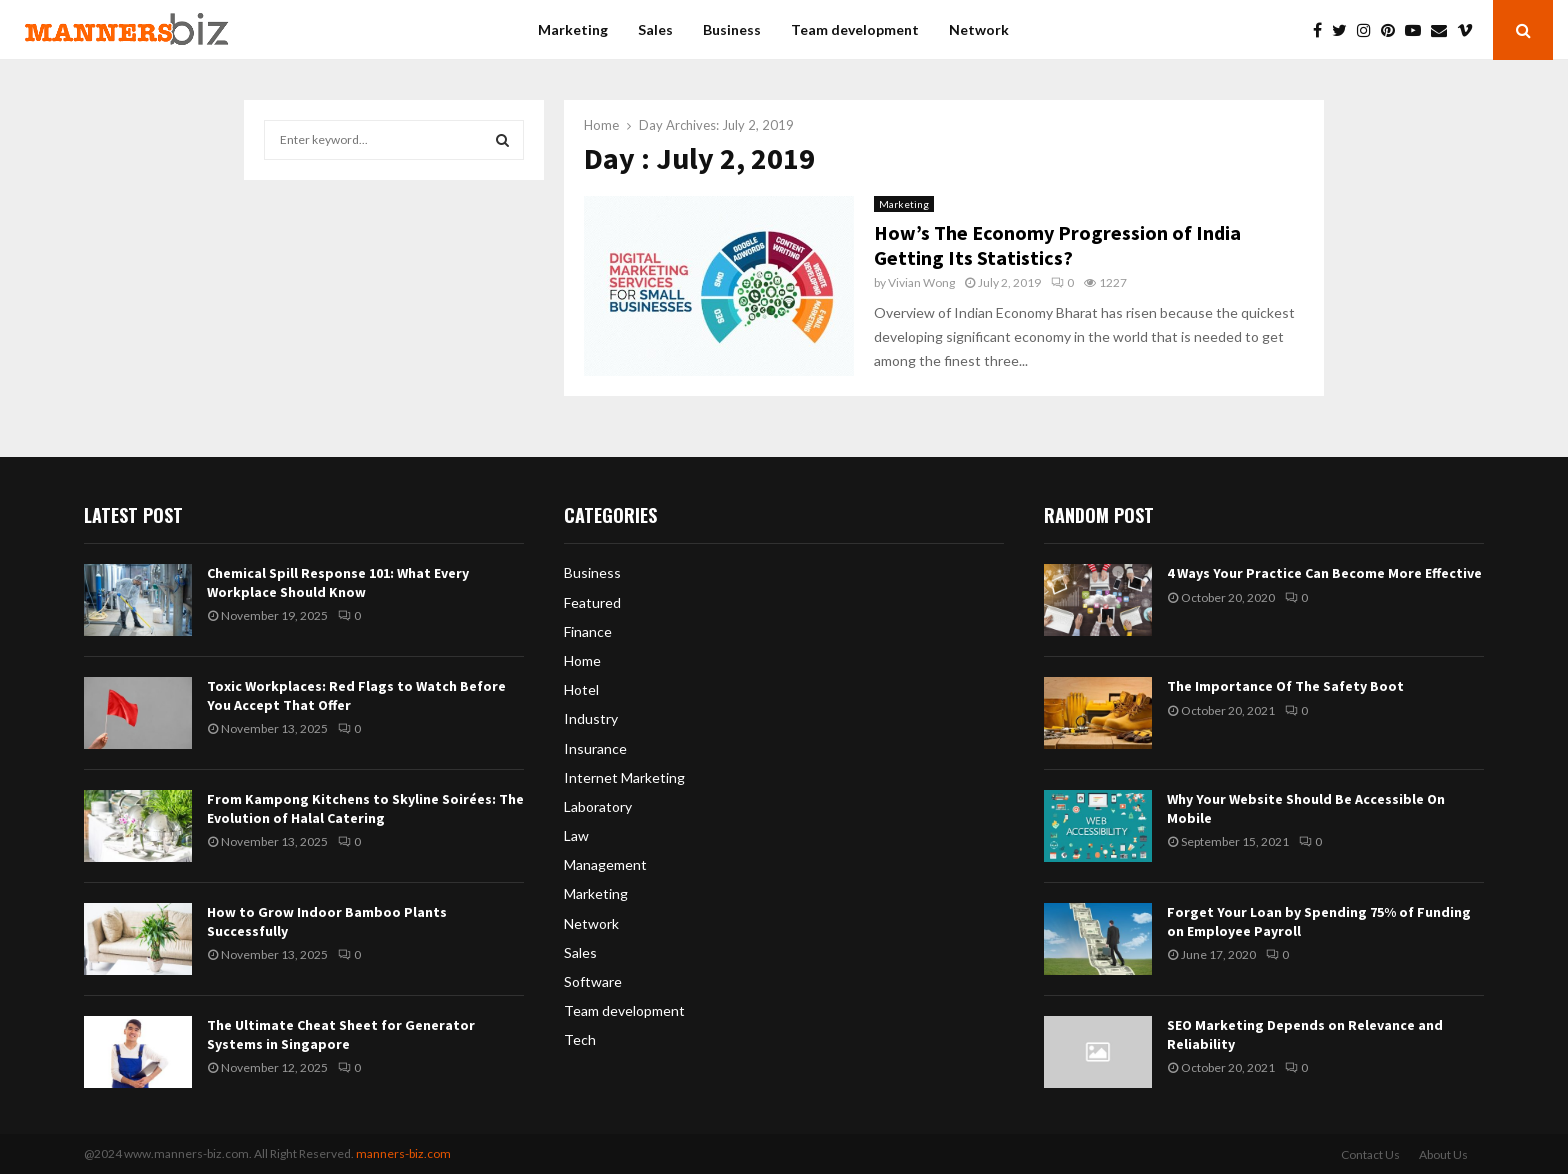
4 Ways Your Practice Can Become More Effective (1324, 573)
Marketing (573, 29)
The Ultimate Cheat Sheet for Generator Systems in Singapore (341, 1034)
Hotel (581, 689)
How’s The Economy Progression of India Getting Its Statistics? (1057, 245)
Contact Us (1370, 1154)
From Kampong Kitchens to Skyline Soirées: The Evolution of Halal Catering (365, 808)
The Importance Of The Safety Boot (1285, 686)
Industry (591, 718)
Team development (855, 29)
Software (593, 981)
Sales (655, 29)
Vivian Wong (921, 282)
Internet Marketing (624, 777)
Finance (588, 631)
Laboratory (598, 806)
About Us (1443, 1154)
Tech (580, 1039)
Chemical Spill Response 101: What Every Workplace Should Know (338, 582)
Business (732, 29)
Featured (592, 602)
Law (576, 835)
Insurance (595, 748)
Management (605, 864)
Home (582, 660)
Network (979, 29)
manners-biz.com (403, 1153)
